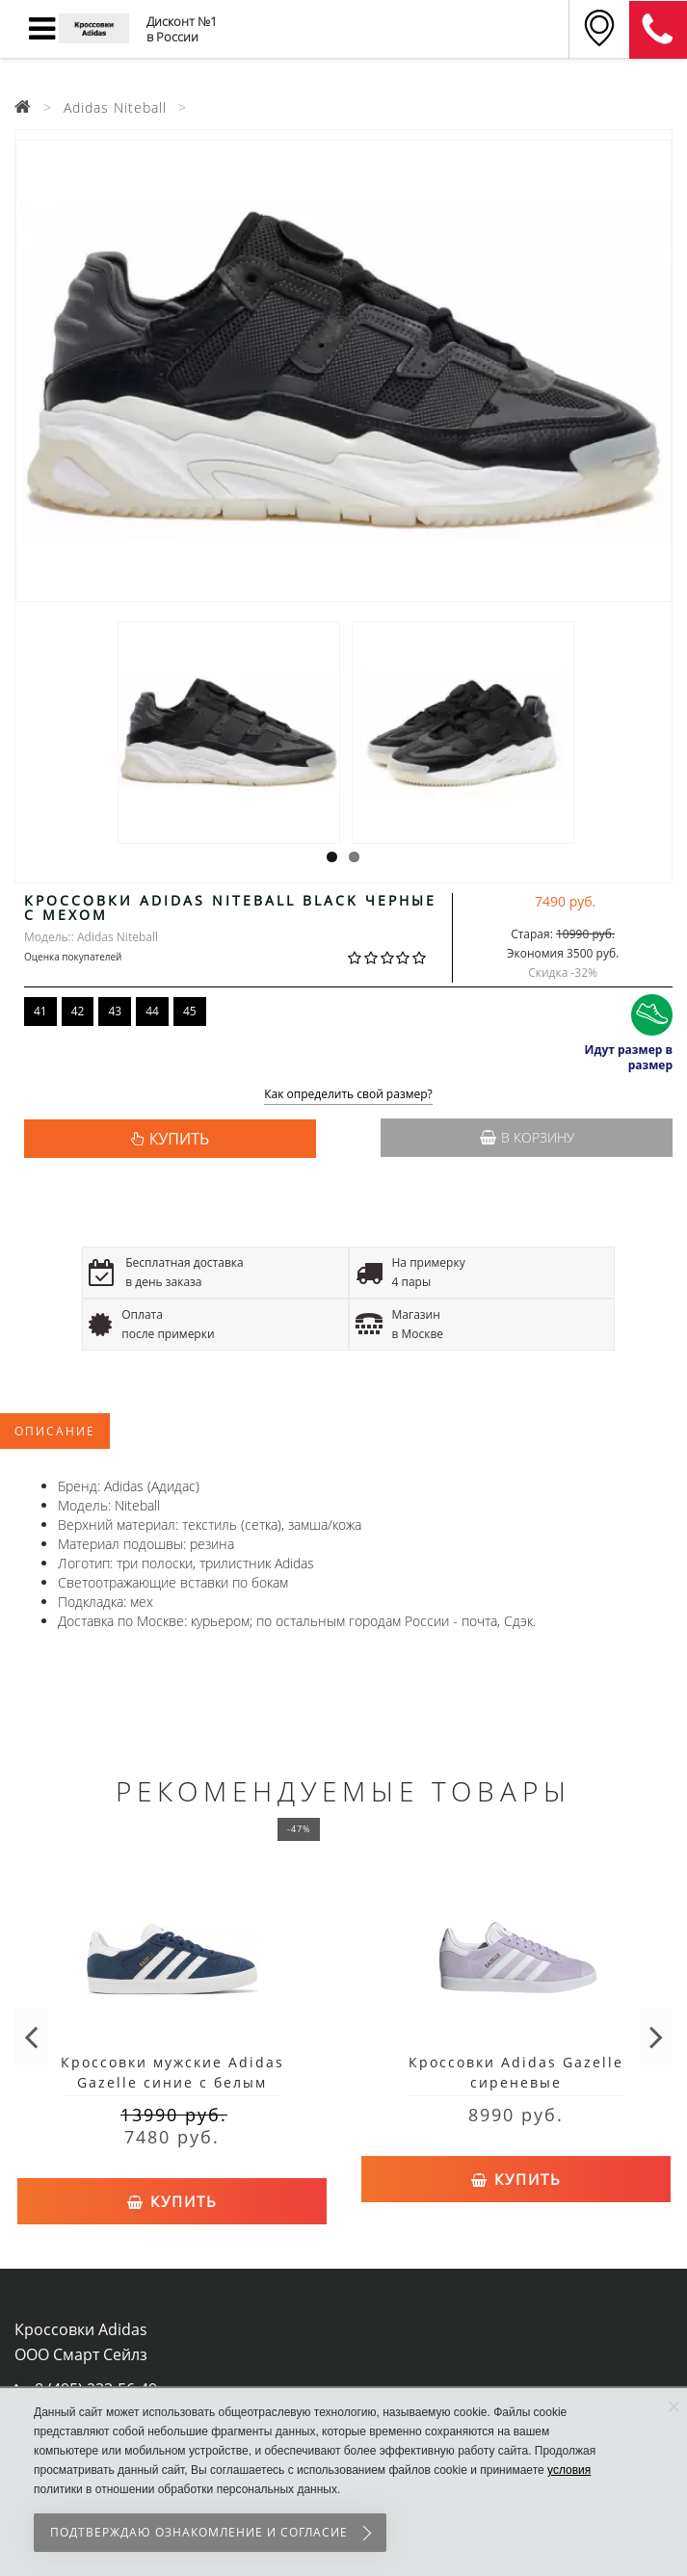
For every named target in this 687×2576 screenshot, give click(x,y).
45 (190, 1011)
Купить (172, 2201)
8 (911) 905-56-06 (658, 30)
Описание (54, 1431)
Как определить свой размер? (348, 1095)
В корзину (527, 1137)
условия (569, 2470)
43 (114, 1011)
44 (152, 1011)
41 (40, 1011)
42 (78, 1011)
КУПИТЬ (179, 1138)
